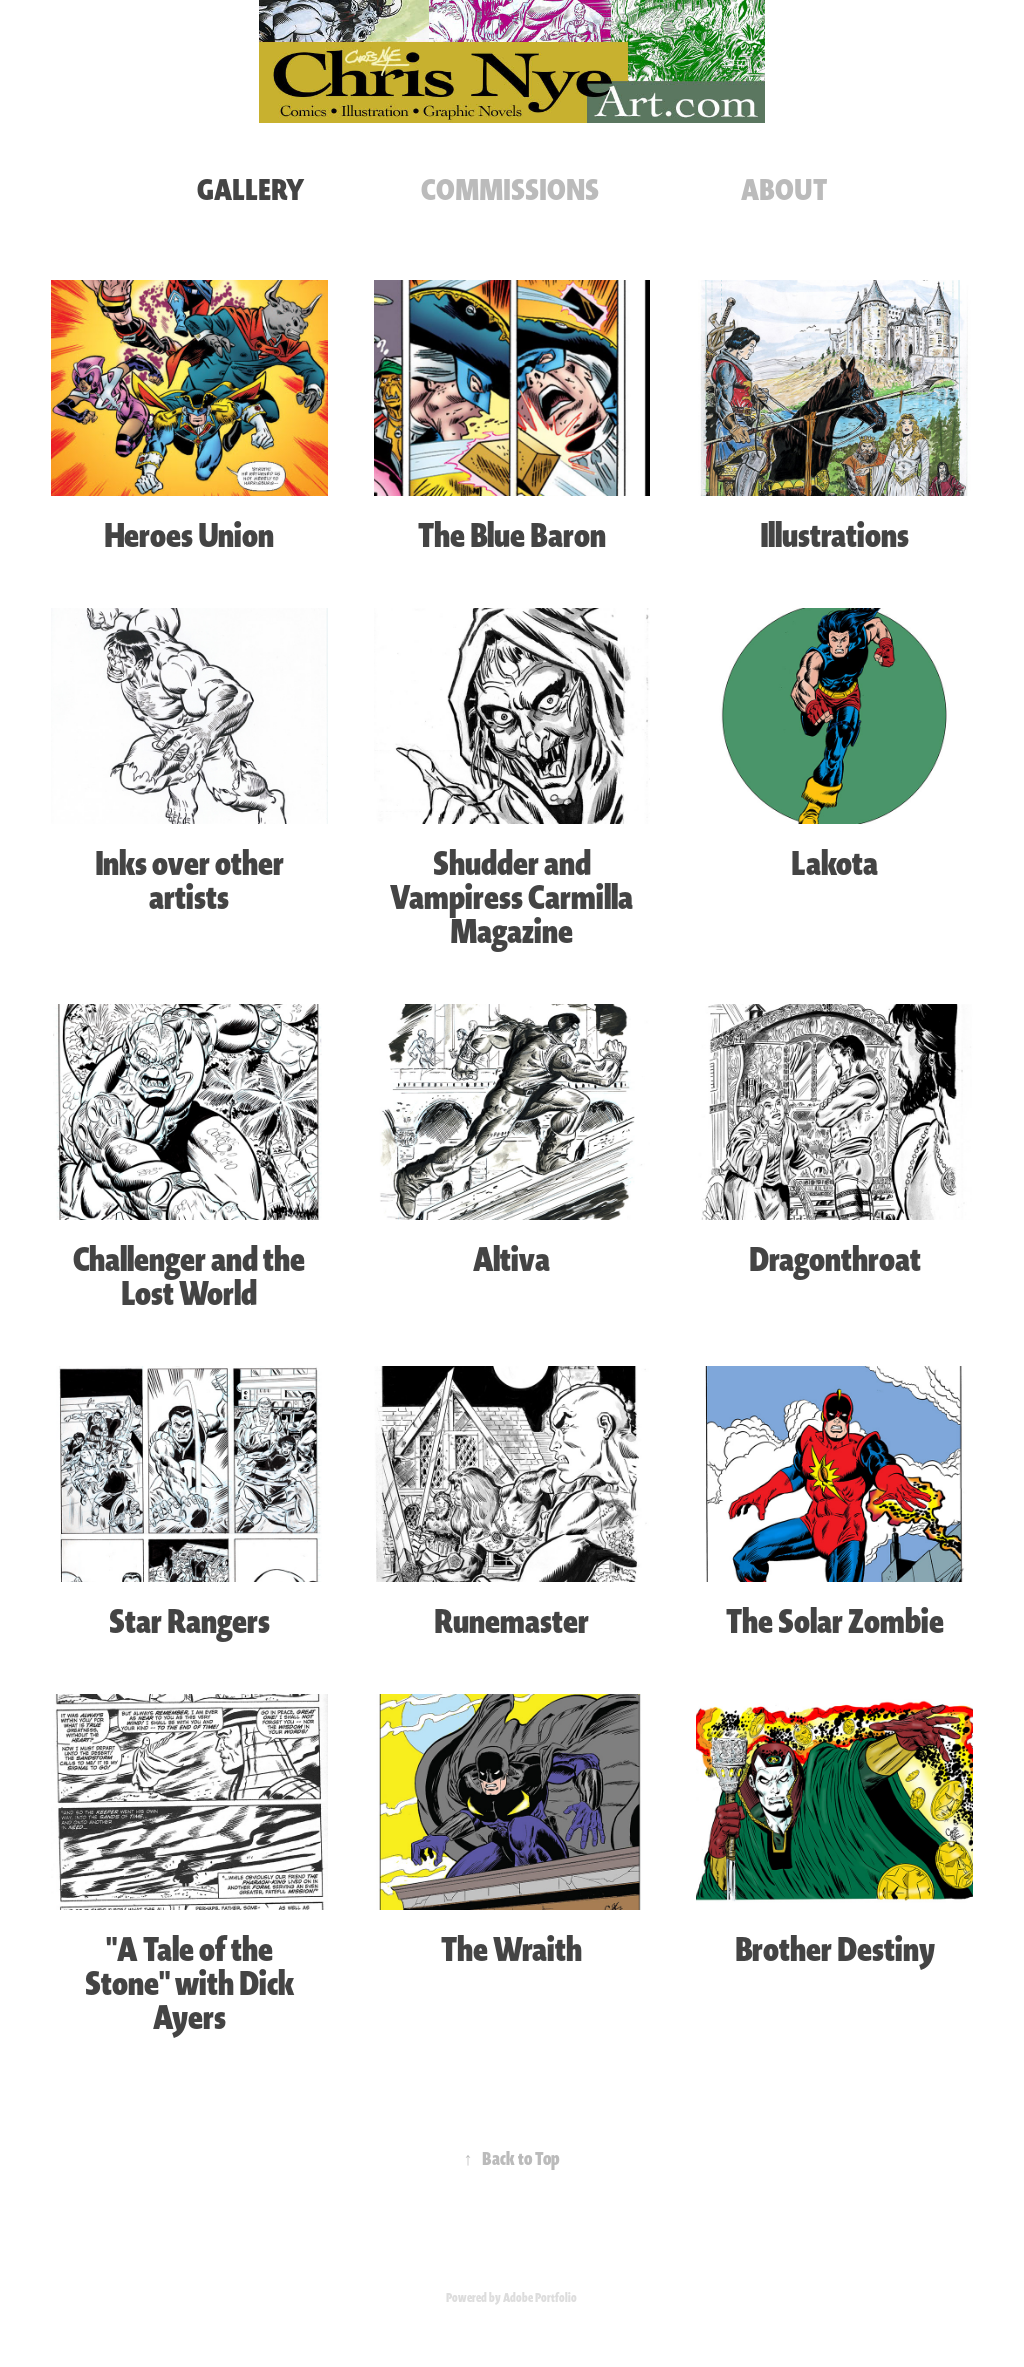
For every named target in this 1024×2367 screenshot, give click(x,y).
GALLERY (250, 189)
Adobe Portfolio (540, 2298)
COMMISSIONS (510, 189)
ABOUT (784, 189)
